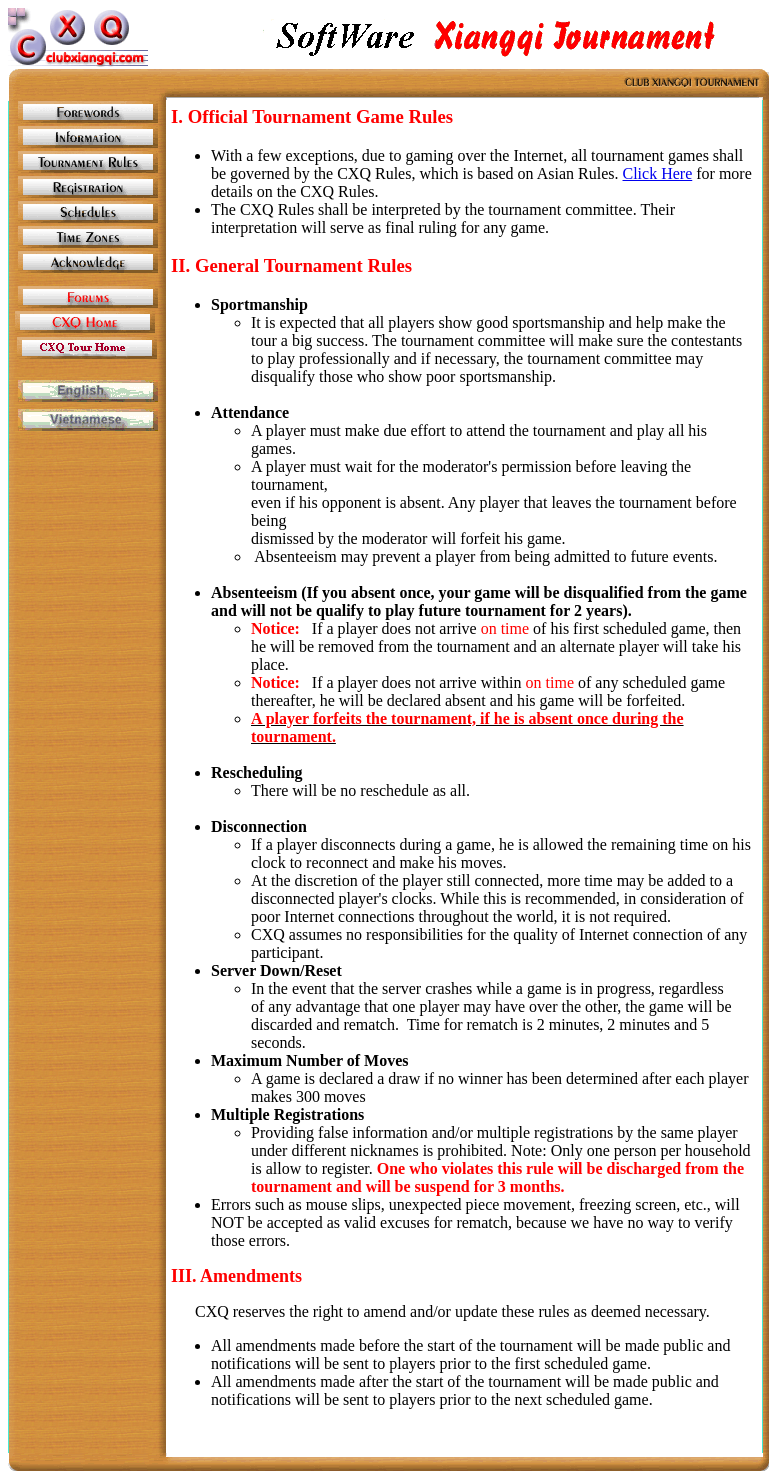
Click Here (658, 173)
